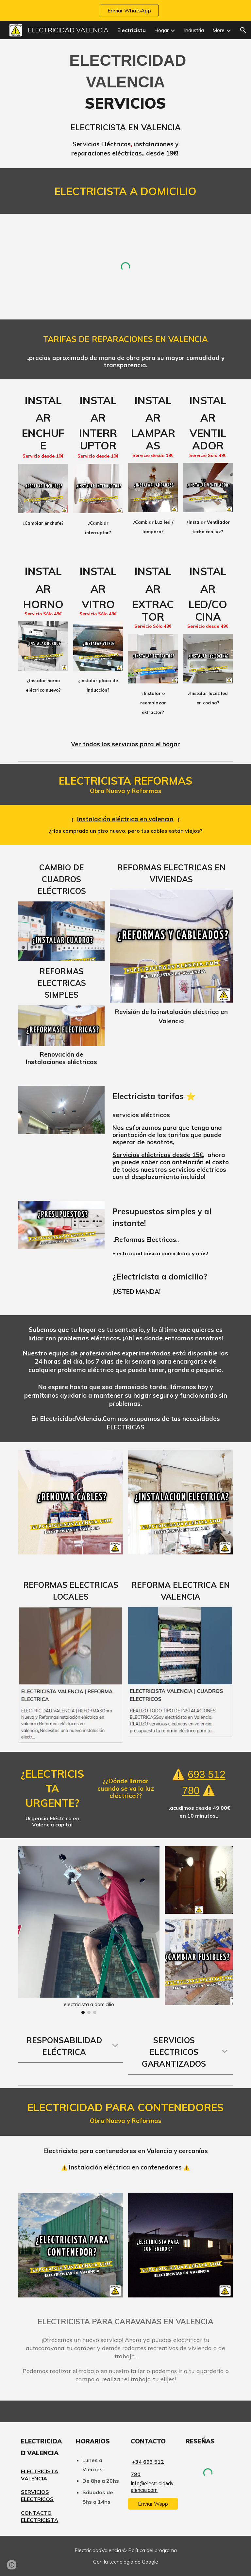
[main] (125, 103)
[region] (125, 10)
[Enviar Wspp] (152, 2503)
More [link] (218, 30)
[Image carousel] (88, 1930)
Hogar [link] (161, 30)
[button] (243, 30)
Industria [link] (194, 30)
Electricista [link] (131, 30)
